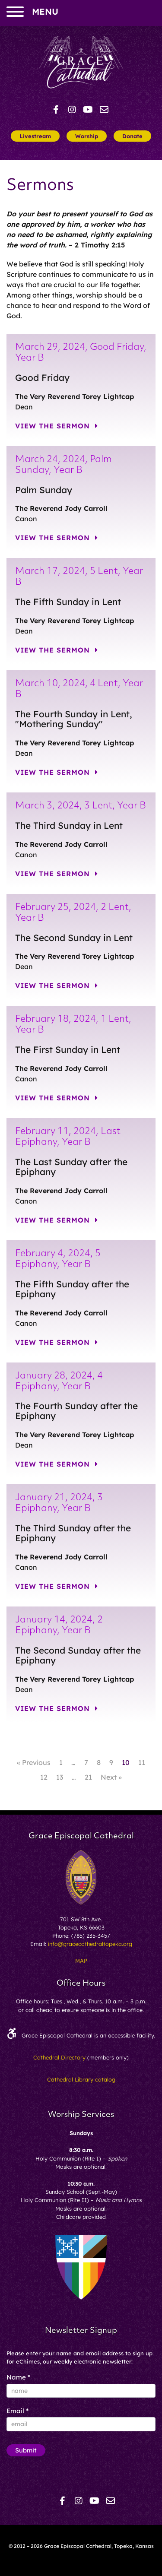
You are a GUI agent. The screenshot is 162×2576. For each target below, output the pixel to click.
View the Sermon (56, 425)
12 (44, 1777)
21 (88, 1777)
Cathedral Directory (59, 2057)
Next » (111, 1777)
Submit (26, 2450)
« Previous (34, 1762)
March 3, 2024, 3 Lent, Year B (80, 806)
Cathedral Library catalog (81, 2079)
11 (141, 1762)
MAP (81, 1960)
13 (59, 1777)
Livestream (35, 136)
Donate (132, 136)
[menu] (15, 13)
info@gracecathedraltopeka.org (90, 1943)
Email (17, 2411)
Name (18, 2377)
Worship (86, 136)
